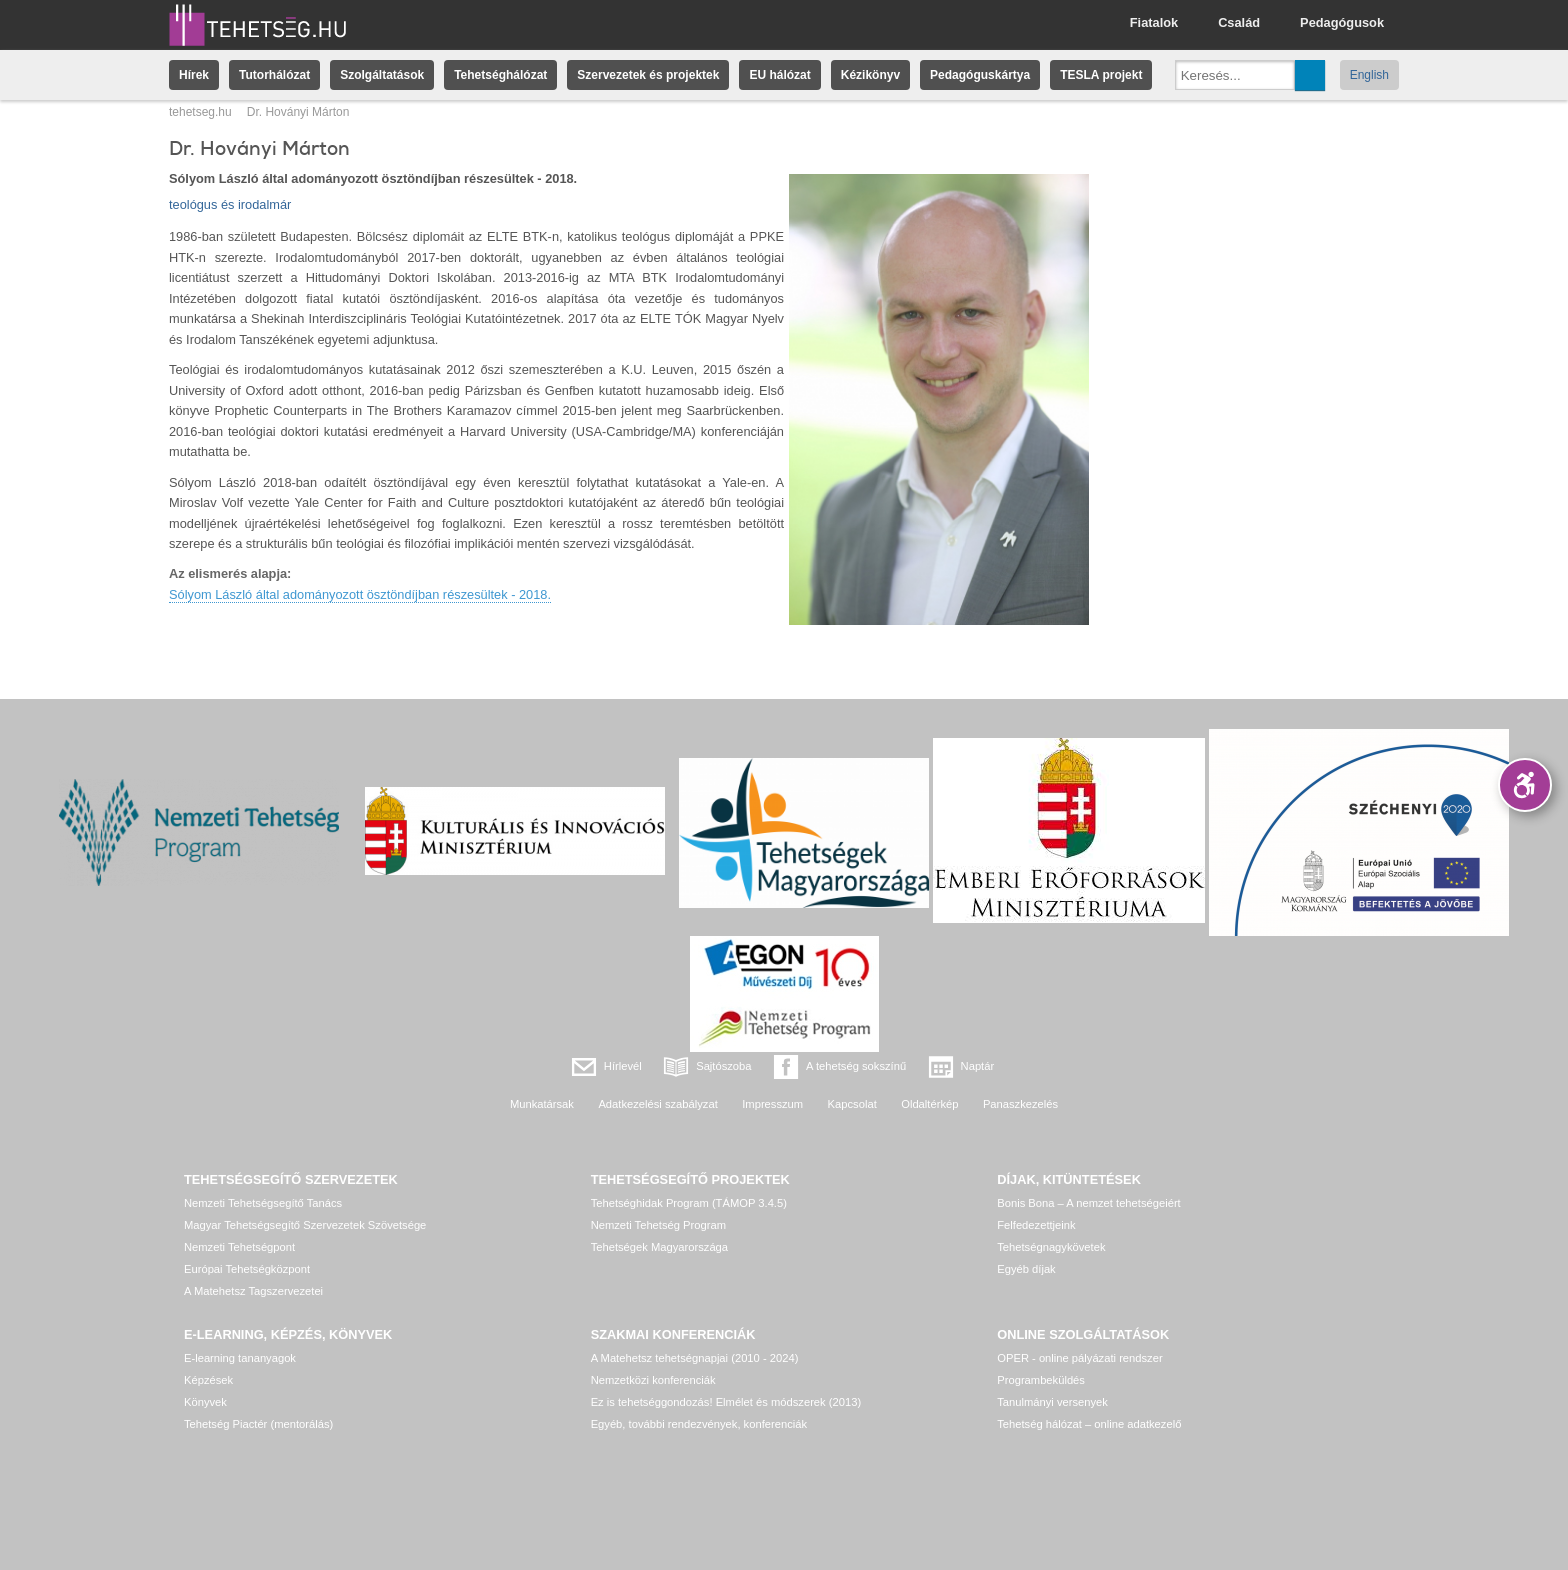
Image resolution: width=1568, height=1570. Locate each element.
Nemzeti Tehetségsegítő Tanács (263, 1203)
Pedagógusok (1342, 22)
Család (1239, 22)
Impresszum (772, 1104)
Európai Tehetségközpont (247, 1269)
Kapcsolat (852, 1104)
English (1369, 75)
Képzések (208, 1380)
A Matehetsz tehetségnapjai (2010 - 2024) (695, 1358)
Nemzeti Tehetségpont (239, 1247)
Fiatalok (1154, 22)
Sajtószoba (723, 1066)
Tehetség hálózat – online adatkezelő (1089, 1424)
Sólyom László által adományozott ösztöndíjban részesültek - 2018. (360, 594)
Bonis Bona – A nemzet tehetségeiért (1088, 1203)
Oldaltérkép (929, 1104)
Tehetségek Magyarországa (659, 1247)
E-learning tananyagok (240, 1358)
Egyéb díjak (1026, 1269)
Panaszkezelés (1020, 1104)
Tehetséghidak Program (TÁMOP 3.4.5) (689, 1203)
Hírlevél (623, 1066)
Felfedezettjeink (1036, 1225)
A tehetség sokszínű (856, 1066)
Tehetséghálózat (500, 75)
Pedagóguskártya (980, 75)
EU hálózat (779, 75)
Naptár (978, 1066)
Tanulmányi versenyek (1052, 1402)
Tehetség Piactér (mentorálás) (258, 1424)
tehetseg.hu (200, 112)
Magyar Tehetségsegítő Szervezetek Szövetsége (305, 1225)
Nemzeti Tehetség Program (658, 1225)
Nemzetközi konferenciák (653, 1380)
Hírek (194, 75)
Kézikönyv (870, 75)
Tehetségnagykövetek (1051, 1247)
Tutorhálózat (274, 75)
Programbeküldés (1041, 1380)
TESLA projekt (1101, 75)
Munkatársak (542, 1104)
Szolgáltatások (382, 75)
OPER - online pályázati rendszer (1079, 1358)
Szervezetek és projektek (648, 75)
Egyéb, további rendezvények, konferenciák (699, 1424)
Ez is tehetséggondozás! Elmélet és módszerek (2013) (726, 1402)
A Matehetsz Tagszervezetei (253, 1291)
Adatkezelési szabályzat (657, 1104)
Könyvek (205, 1402)
